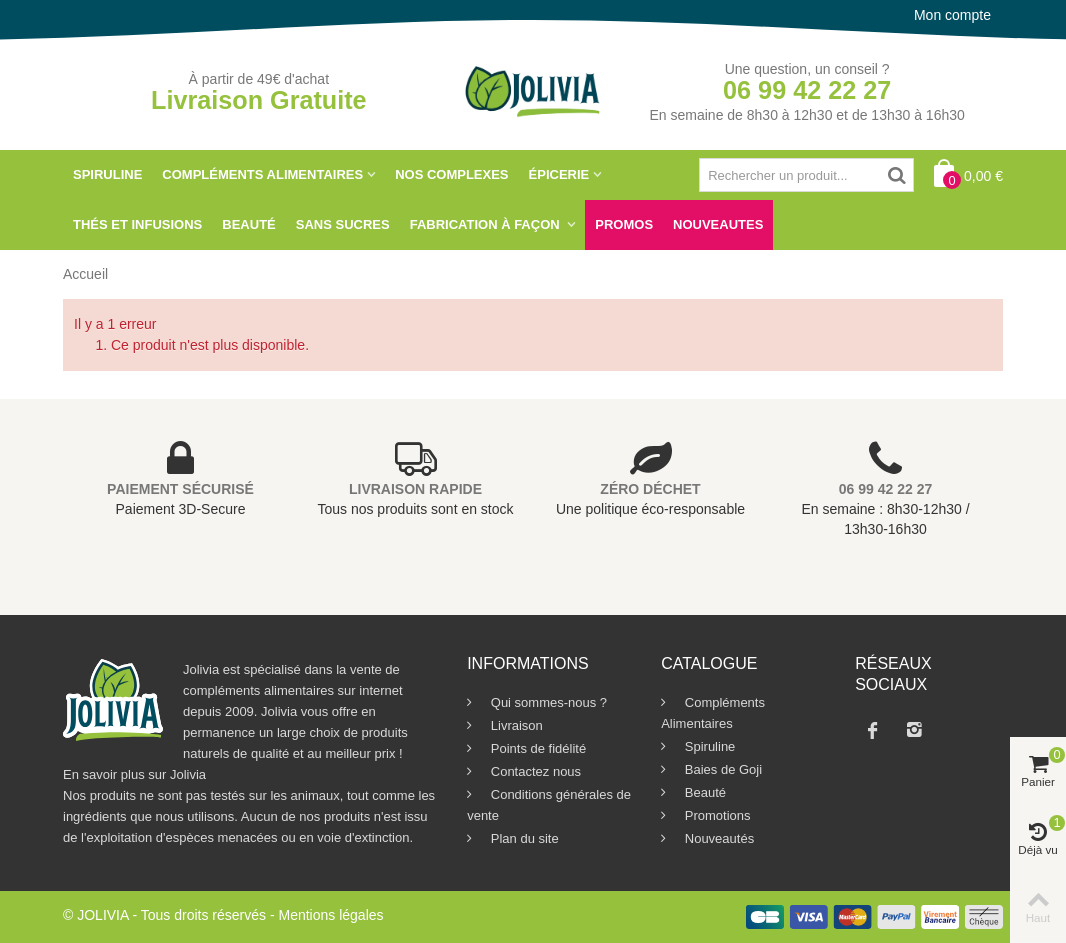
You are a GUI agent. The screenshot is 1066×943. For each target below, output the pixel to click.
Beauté (248, 224)
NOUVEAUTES (718, 224)
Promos (624, 224)
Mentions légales (330, 915)
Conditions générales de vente (549, 805)
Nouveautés (717, 838)
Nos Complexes (451, 174)
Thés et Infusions (137, 224)
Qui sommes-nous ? (547, 702)
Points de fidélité (536, 748)
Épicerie (559, 174)
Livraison (515, 725)
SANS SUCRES (343, 224)
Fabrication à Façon (487, 224)
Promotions (715, 815)
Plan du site (523, 838)
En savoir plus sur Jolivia (134, 774)
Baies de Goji (721, 769)
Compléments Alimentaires (262, 174)
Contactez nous (534, 771)
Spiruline (107, 174)
